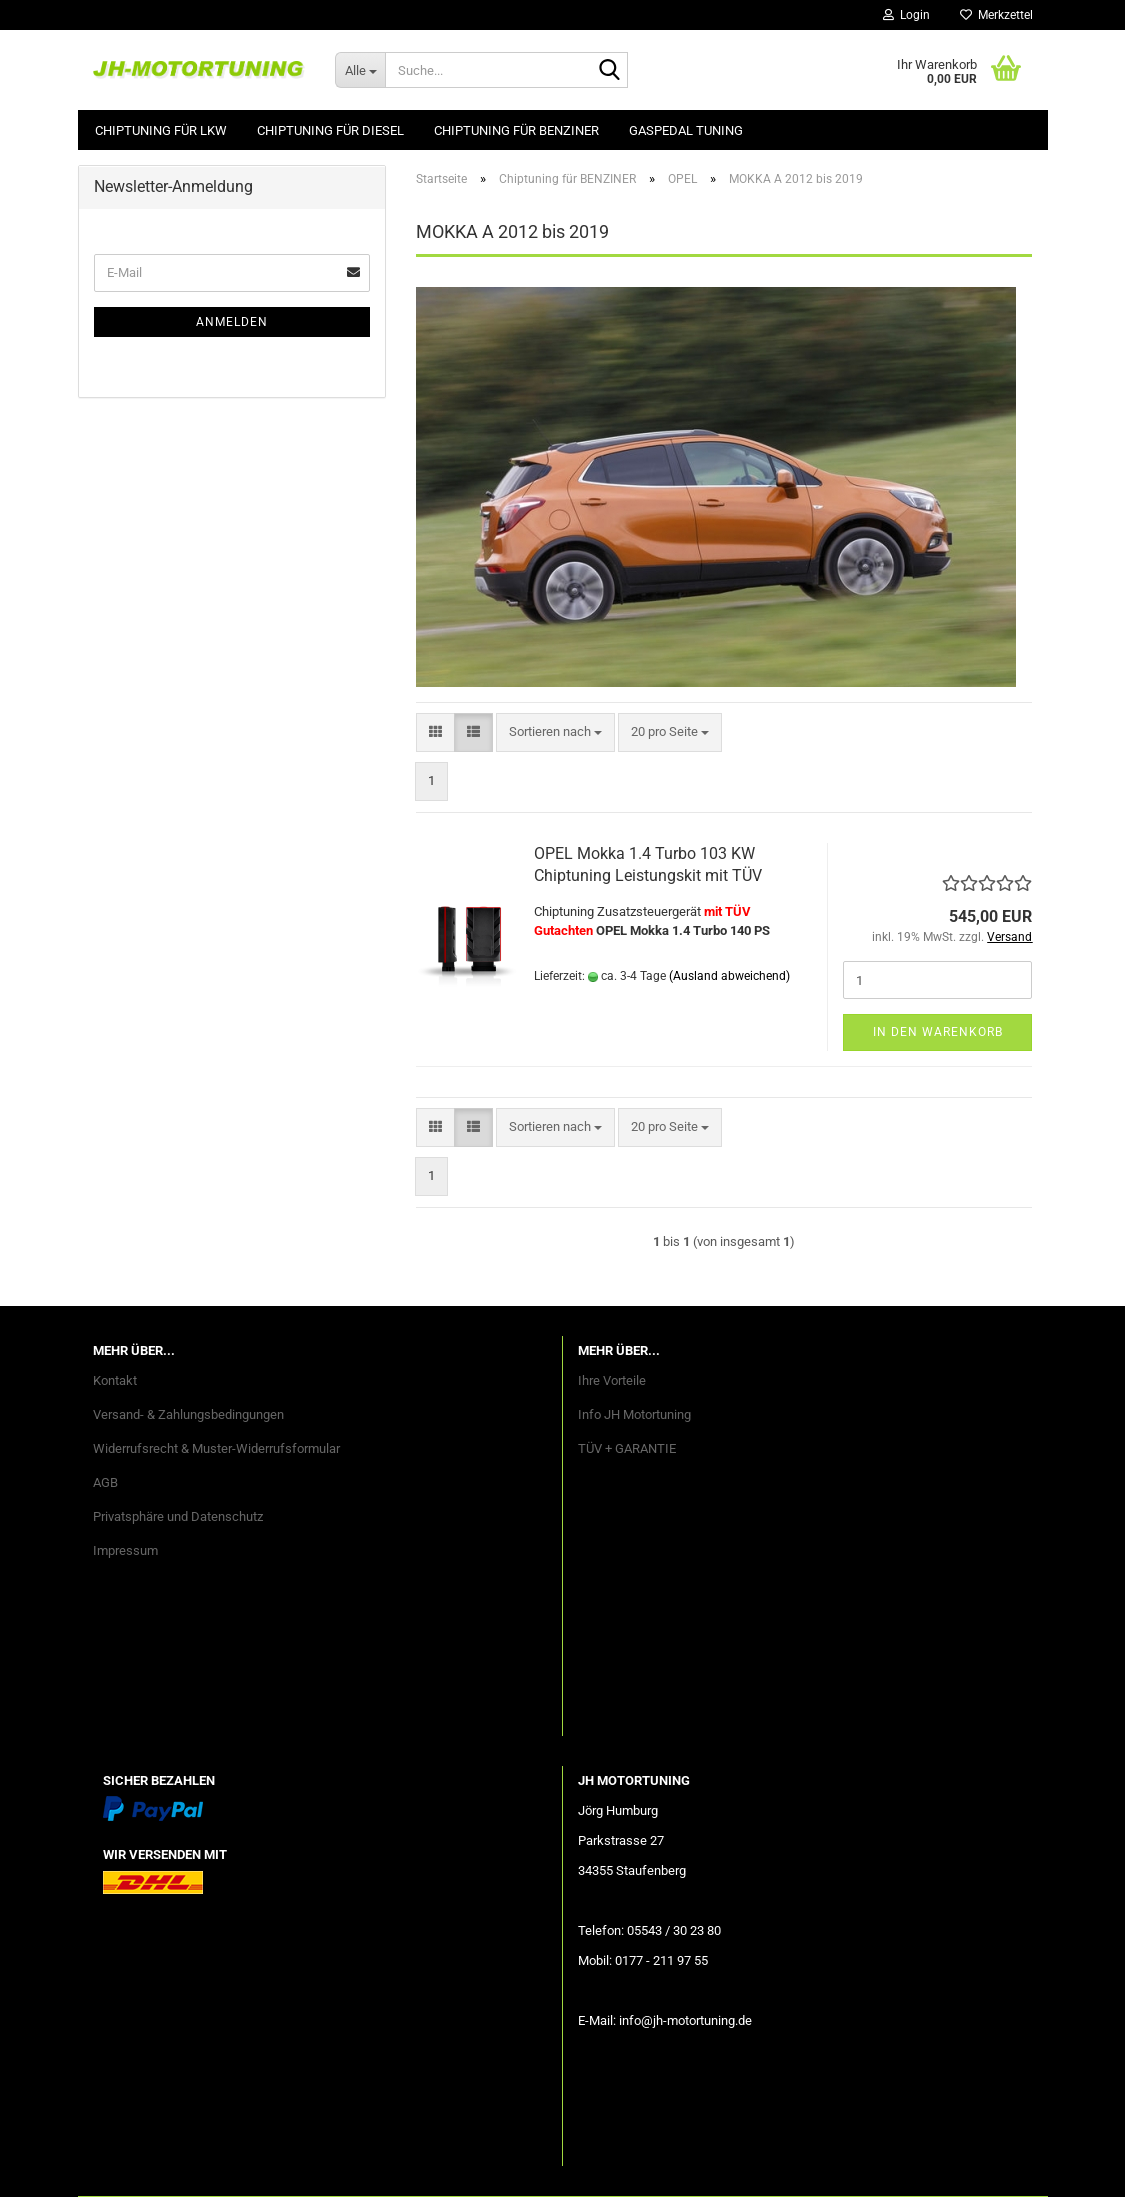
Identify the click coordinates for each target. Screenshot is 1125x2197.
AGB (105, 1482)
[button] (435, 732)
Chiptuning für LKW (161, 130)
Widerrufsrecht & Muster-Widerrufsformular (216, 1448)
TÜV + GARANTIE (627, 1448)
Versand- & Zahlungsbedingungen (188, 1414)
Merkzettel (996, 15)
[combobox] (555, 732)
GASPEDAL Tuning (686, 130)
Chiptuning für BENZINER (516, 130)
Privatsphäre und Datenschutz (178, 1516)
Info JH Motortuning (634, 1414)
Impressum (125, 1550)
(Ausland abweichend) (729, 976)
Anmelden (232, 322)
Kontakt (115, 1380)
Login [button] (906, 15)
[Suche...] (360, 70)
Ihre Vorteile (612, 1380)
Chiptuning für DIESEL (330, 130)
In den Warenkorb (938, 1032)
